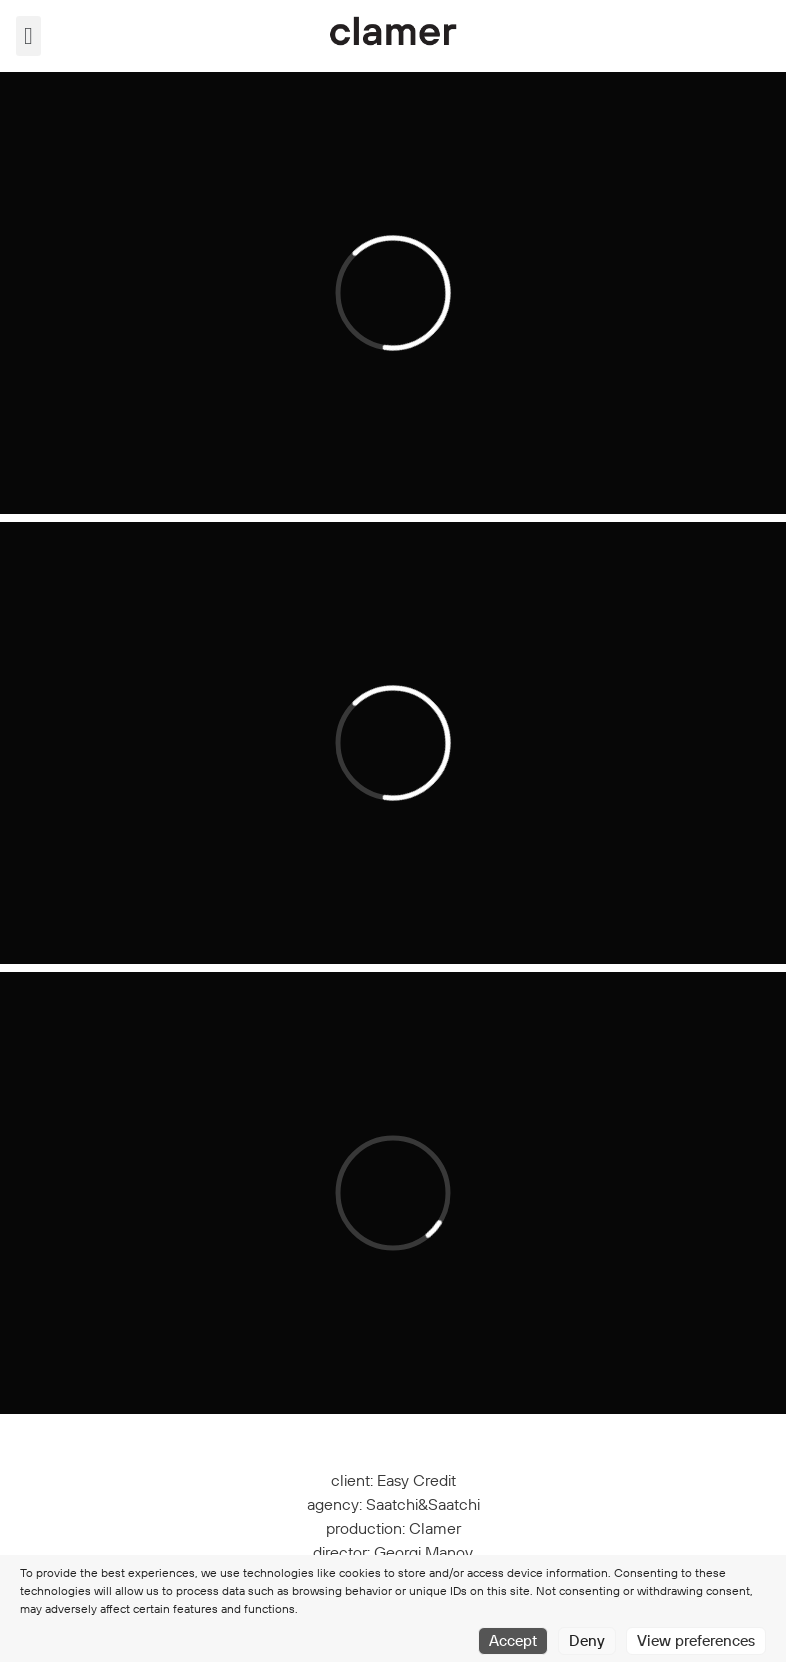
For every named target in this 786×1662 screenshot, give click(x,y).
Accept (513, 1640)
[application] (393, 293)
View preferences (696, 1640)
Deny (587, 1640)
